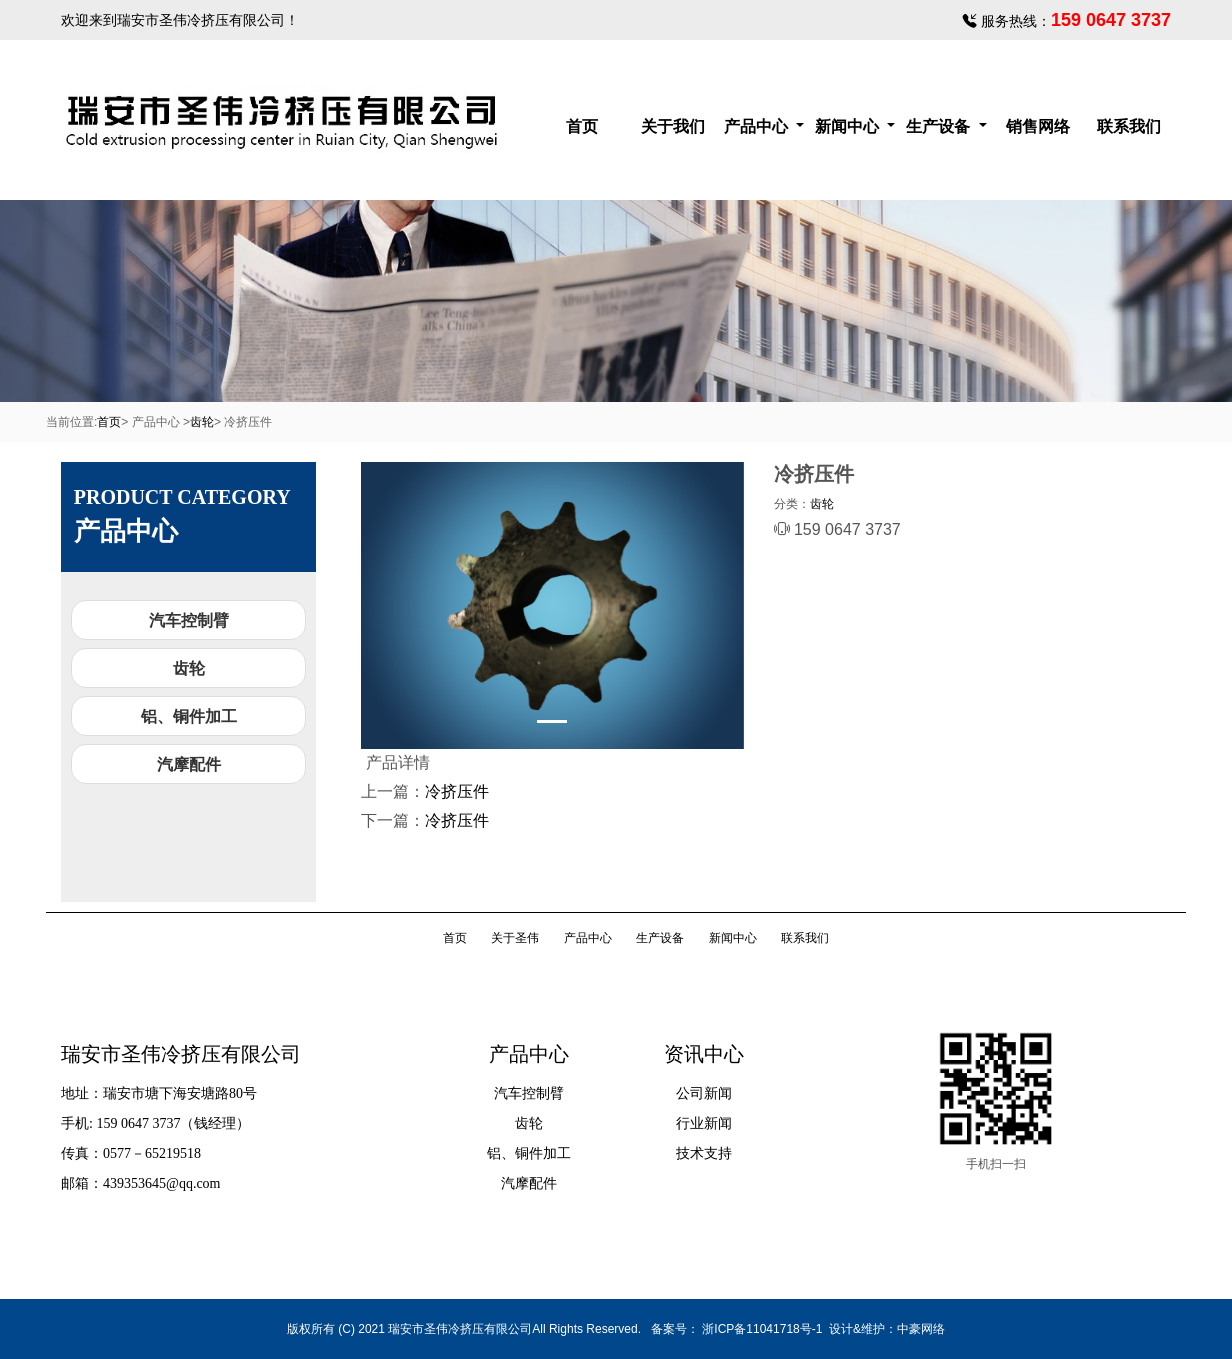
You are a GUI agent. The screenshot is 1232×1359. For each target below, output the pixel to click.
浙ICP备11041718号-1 (762, 1329)
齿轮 (202, 422)
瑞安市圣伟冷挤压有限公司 (201, 20)
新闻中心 (849, 126)
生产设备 (940, 126)
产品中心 (758, 126)
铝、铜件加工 (189, 716)
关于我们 (673, 126)
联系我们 (1129, 126)
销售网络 (1038, 126)
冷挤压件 (457, 791)
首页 (582, 126)
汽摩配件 (189, 764)
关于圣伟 (515, 938)
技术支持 (704, 1153)
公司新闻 (704, 1093)
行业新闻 (704, 1123)
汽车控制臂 (189, 620)
